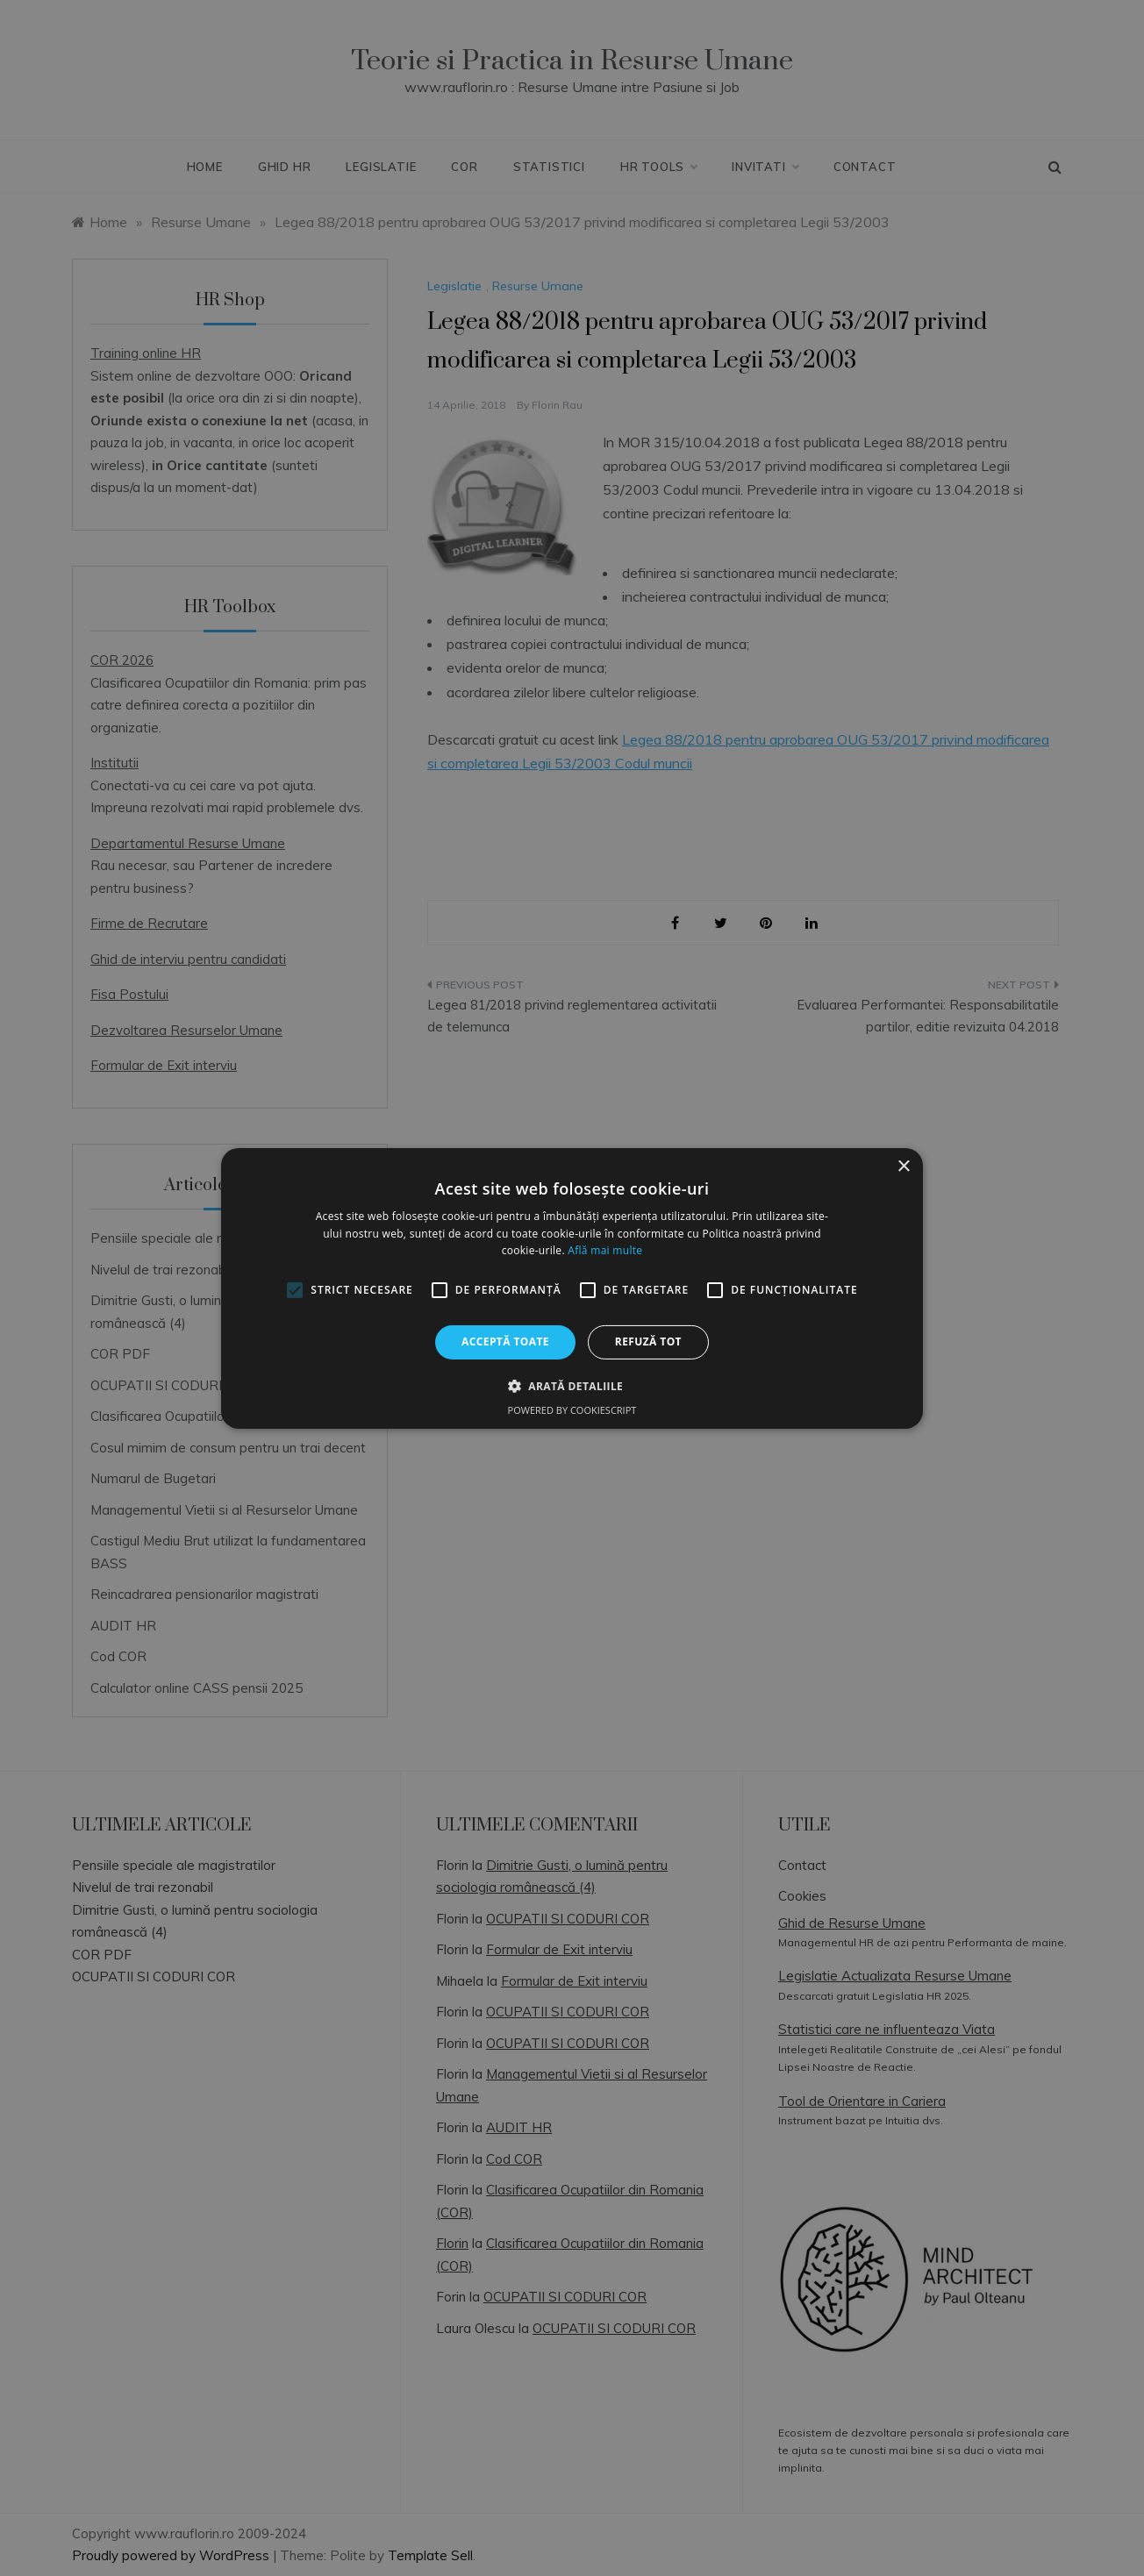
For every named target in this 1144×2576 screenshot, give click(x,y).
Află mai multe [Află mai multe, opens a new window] (605, 1250)
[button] (572, 1386)
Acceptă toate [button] (505, 1341)
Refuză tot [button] (648, 1341)
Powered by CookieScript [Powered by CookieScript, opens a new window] (572, 1409)
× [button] (903, 1166)
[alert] (572, 1288)
